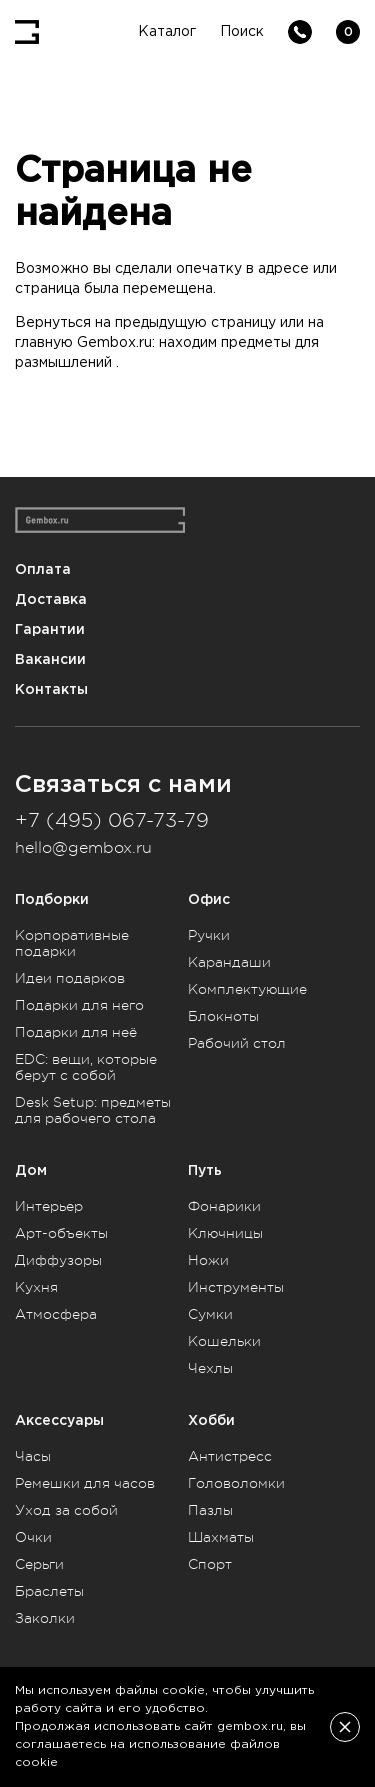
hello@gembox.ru (83, 848)
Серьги (39, 1564)
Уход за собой (66, 1510)
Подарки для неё (76, 1032)
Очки (33, 1537)
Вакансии (50, 659)
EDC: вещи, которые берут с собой (86, 1067)
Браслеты (49, 1591)
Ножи (208, 1260)
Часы (33, 1456)
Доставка (51, 599)
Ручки (209, 935)
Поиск (242, 32)
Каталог (167, 32)
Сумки (210, 1314)
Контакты (51, 689)
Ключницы (225, 1233)
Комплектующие (247, 989)
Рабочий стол (237, 1043)
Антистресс (230, 1456)
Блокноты (223, 1016)
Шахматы (221, 1537)
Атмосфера (56, 1314)
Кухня (36, 1287)
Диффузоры (58, 1260)
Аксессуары (59, 1420)
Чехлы (210, 1368)
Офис (209, 899)
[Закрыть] (345, 1727)
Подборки (52, 899)
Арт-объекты (61, 1233)
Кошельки (224, 1341)
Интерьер (49, 1206)
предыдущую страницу (195, 323)
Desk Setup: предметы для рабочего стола (93, 1110)
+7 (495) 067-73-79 (112, 820)
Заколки (45, 1618)
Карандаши (229, 962)
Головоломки (236, 1483)
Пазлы (210, 1510)
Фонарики (224, 1206)
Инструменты (236, 1287)
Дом (31, 1170)
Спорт (210, 1564)
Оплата (43, 569)
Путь (205, 1170)
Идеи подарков (70, 978)
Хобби (211, 1420)
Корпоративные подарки (72, 943)
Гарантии (50, 629)
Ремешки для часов (85, 1483)
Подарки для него (79, 1005)
